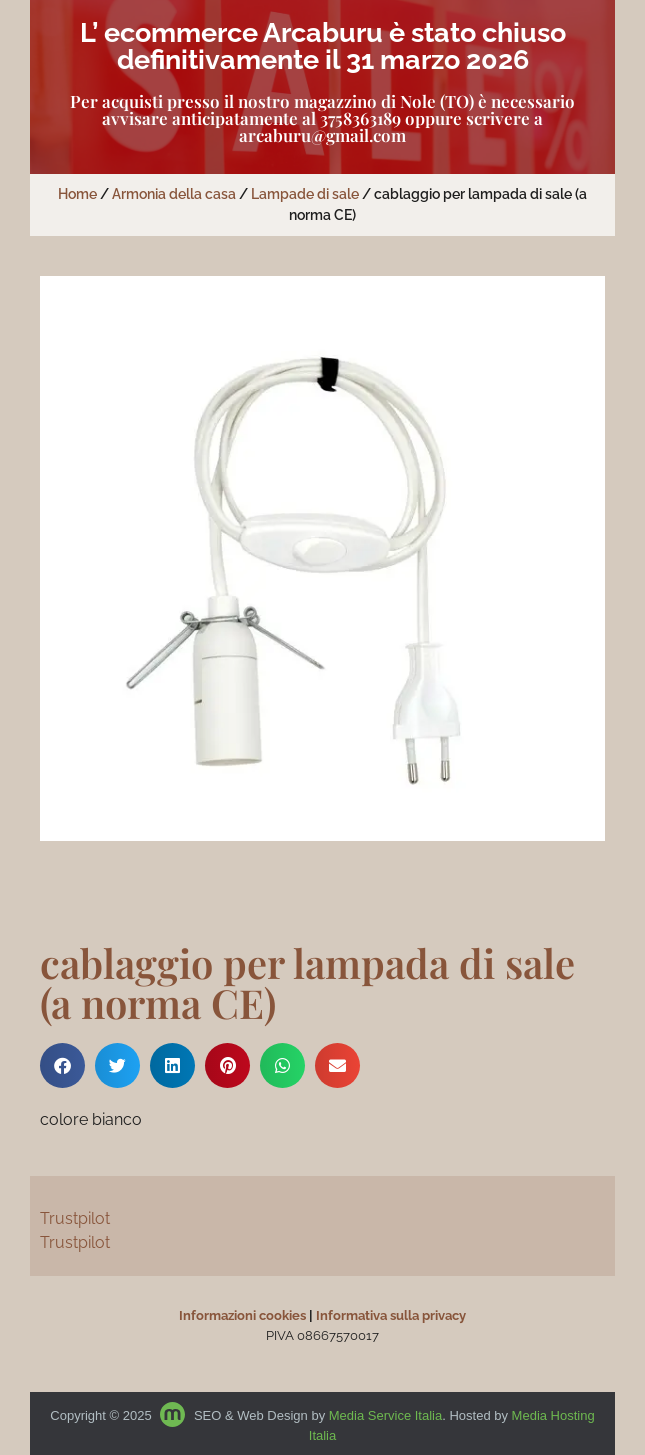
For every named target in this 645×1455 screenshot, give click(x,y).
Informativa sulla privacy (391, 1315)
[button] (62, 1065)
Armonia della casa (174, 194)
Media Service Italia (385, 1415)
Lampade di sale (305, 194)
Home (77, 194)
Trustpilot (75, 1218)
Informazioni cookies (242, 1315)
